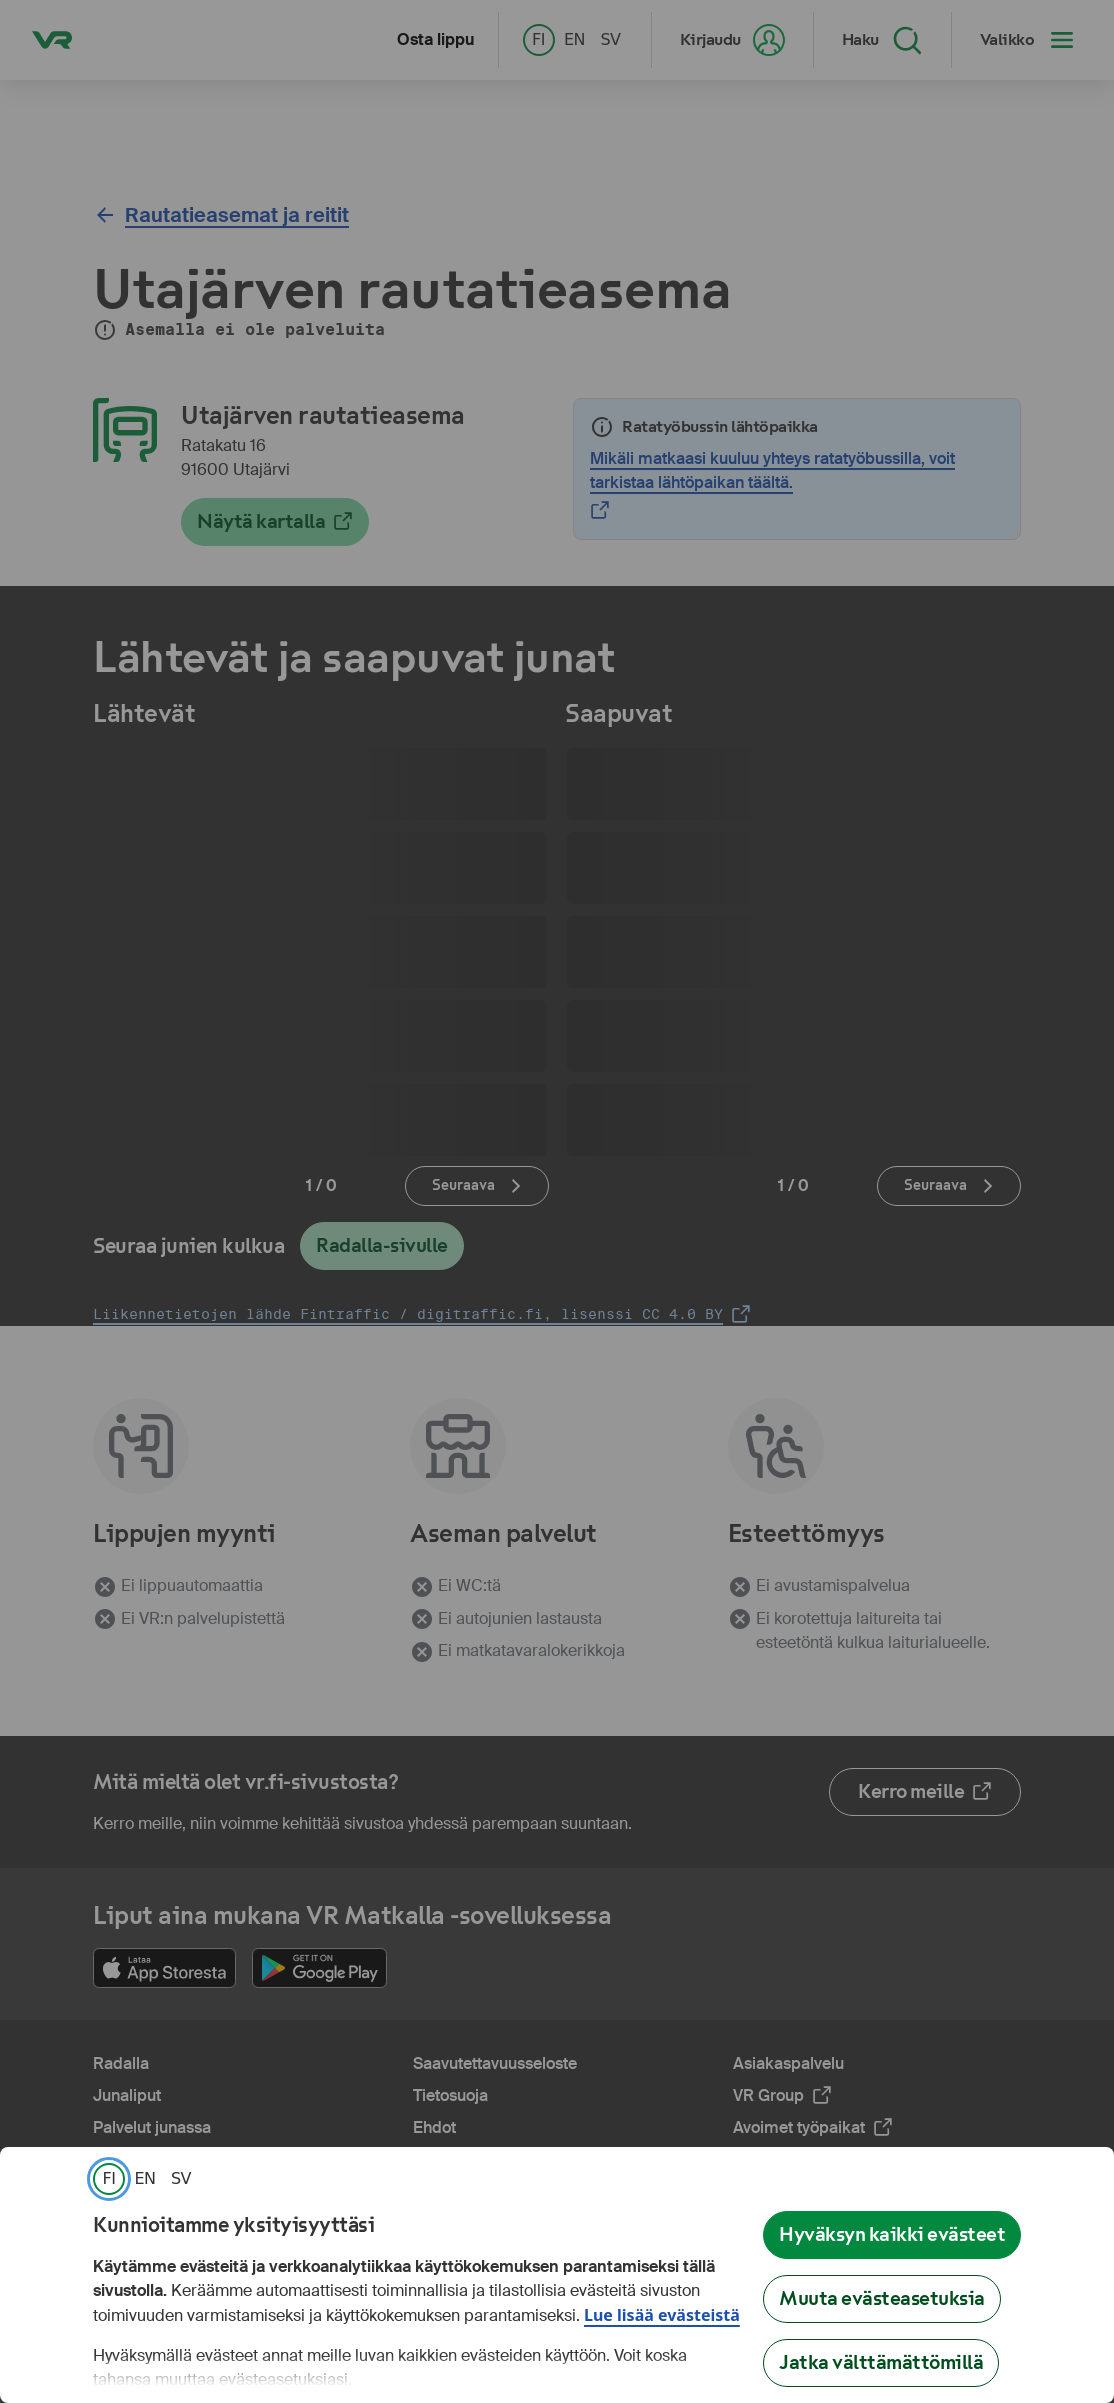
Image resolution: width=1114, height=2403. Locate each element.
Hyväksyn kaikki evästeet (892, 2234)
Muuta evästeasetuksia (882, 2298)
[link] (109, 2179)
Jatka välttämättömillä (881, 2362)
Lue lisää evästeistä (662, 2315)
